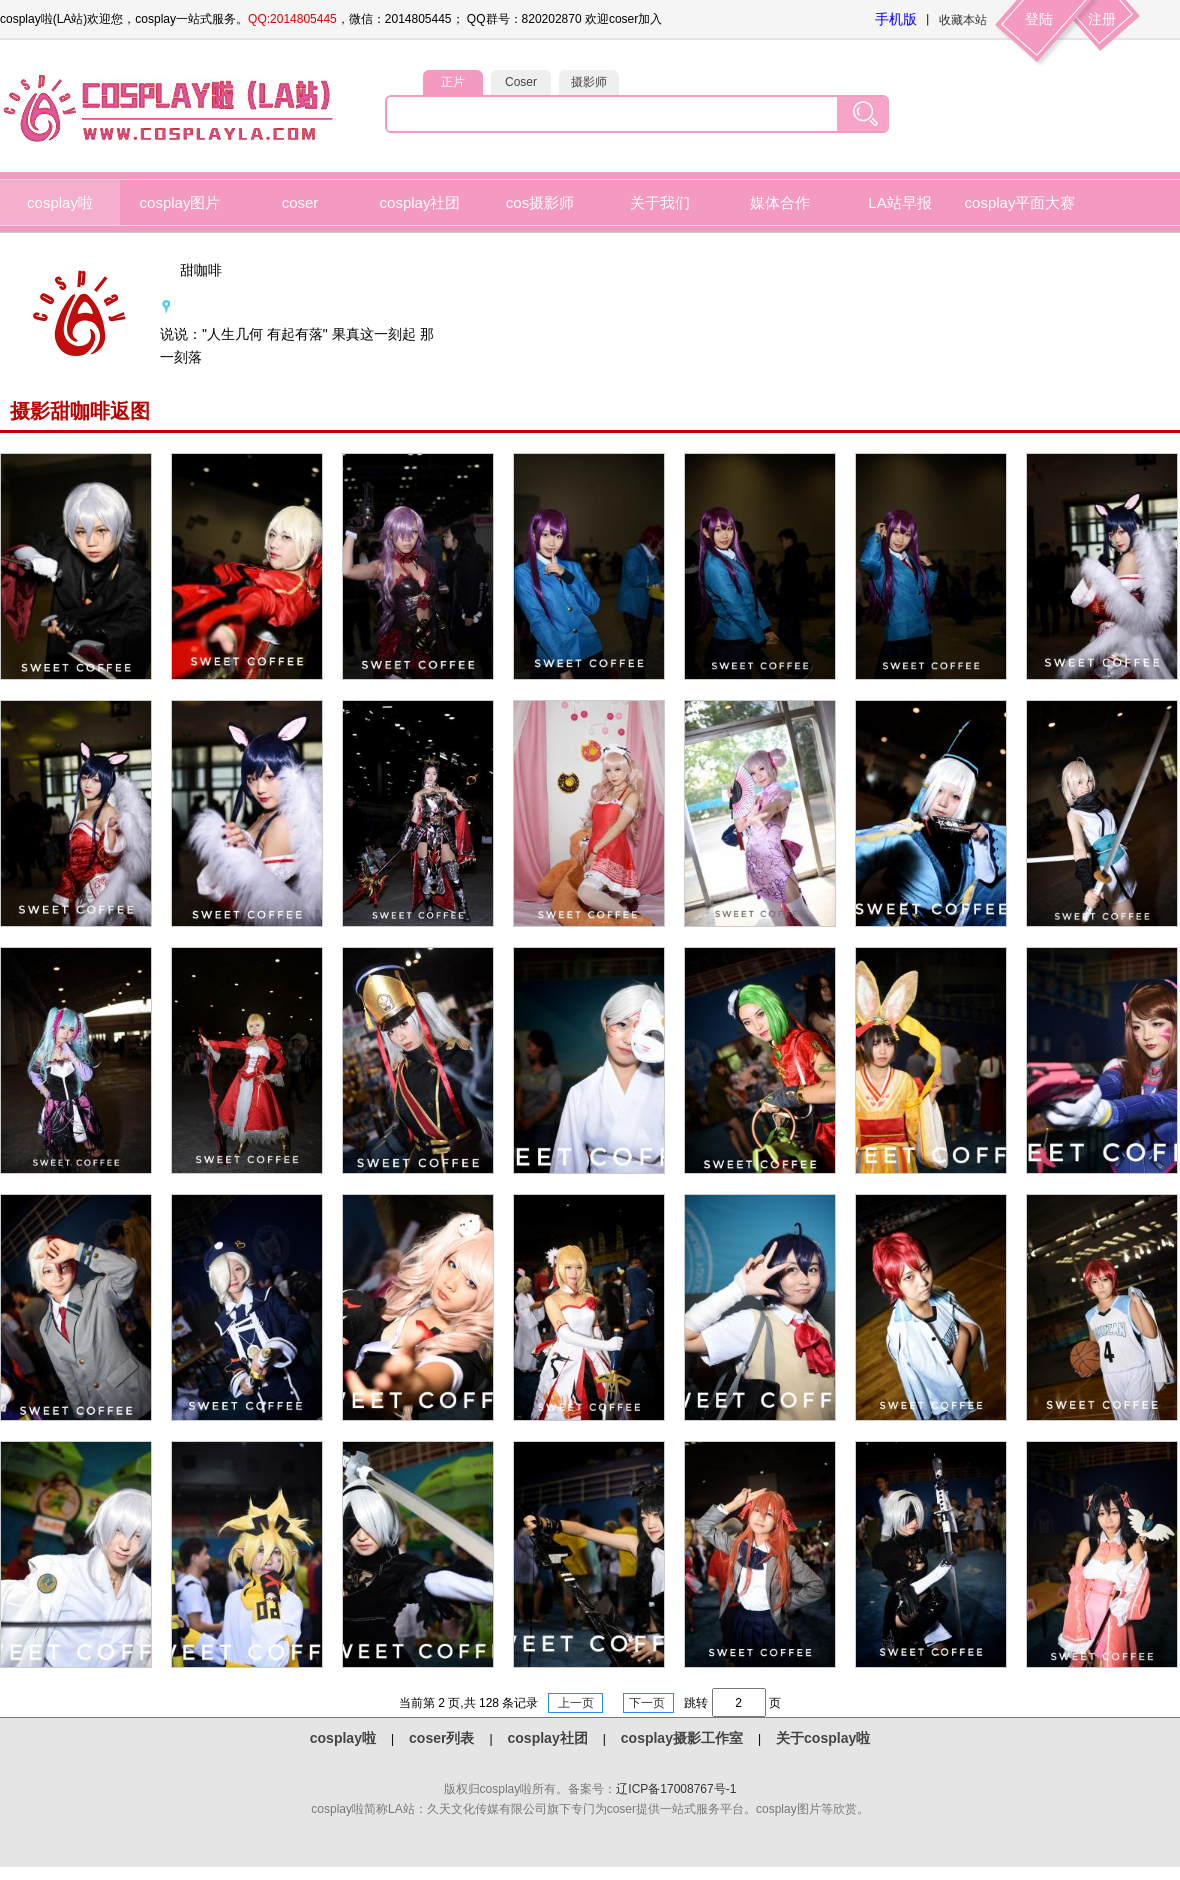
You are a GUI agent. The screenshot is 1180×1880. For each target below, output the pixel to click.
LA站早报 (899, 202)
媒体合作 (780, 202)
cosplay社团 (420, 202)
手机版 (896, 19)
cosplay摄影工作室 (682, 1738)
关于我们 (660, 202)
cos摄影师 (540, 202)
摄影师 (589, 82)
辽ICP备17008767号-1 (676, 1789)
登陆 (1039, 19)
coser (300, 202)
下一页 (648, 1703)
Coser (521, 82)
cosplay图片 (180, 202)
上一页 (575, 1703)
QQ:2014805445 (292, 19)
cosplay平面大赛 (1020, 202)
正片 (453, 82)
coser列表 (441, 1738)
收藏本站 (963, 20)
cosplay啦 (60, 202)
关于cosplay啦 (823, 1738)
